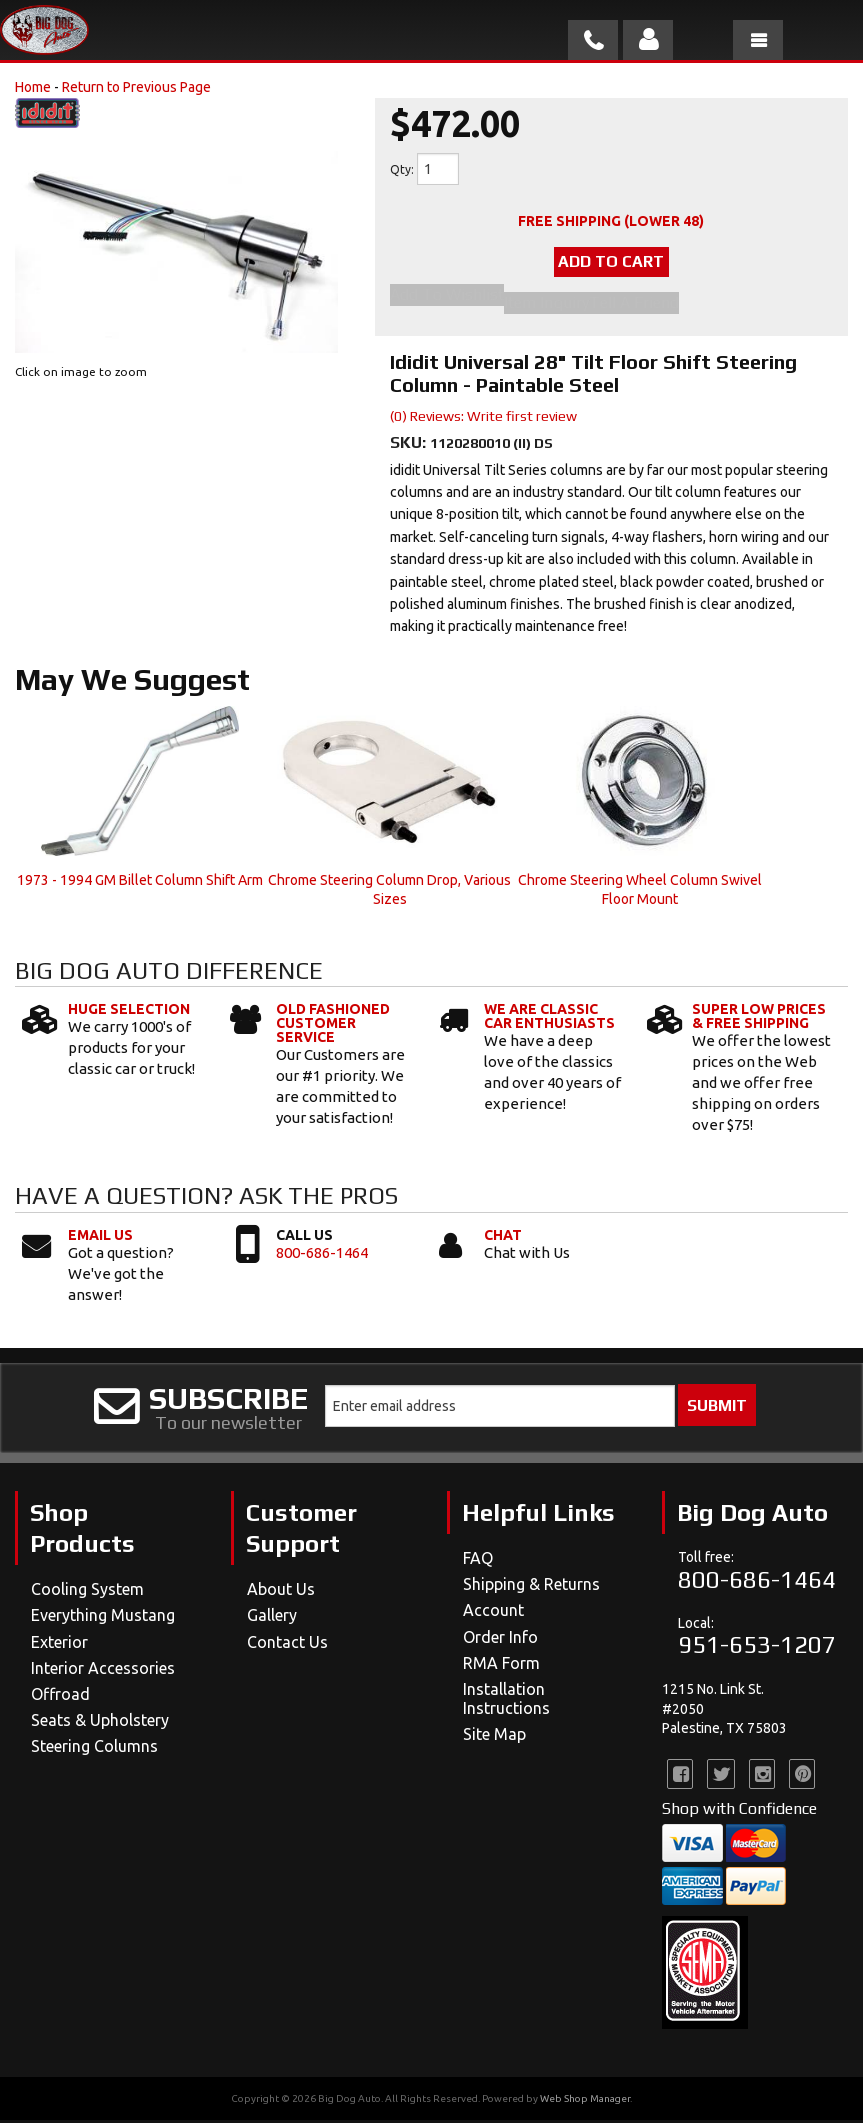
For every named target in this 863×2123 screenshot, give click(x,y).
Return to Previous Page (136, 87)
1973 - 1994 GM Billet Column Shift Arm (140, 883)
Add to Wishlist (447, 301)
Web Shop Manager (585, 2101)
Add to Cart (611, 264)
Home (33, 87)
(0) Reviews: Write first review (483, 419)
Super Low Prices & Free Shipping (759, 1019)
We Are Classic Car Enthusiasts (549, 1019)
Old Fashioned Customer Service (333, 1026)
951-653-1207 (757, 1647)
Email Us (100, 1238)
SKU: (410, 445)
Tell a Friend (634, 306)
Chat (503, 1238)
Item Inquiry (546, 306)
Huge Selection (129, 1012)
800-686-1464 (322, 1255)
